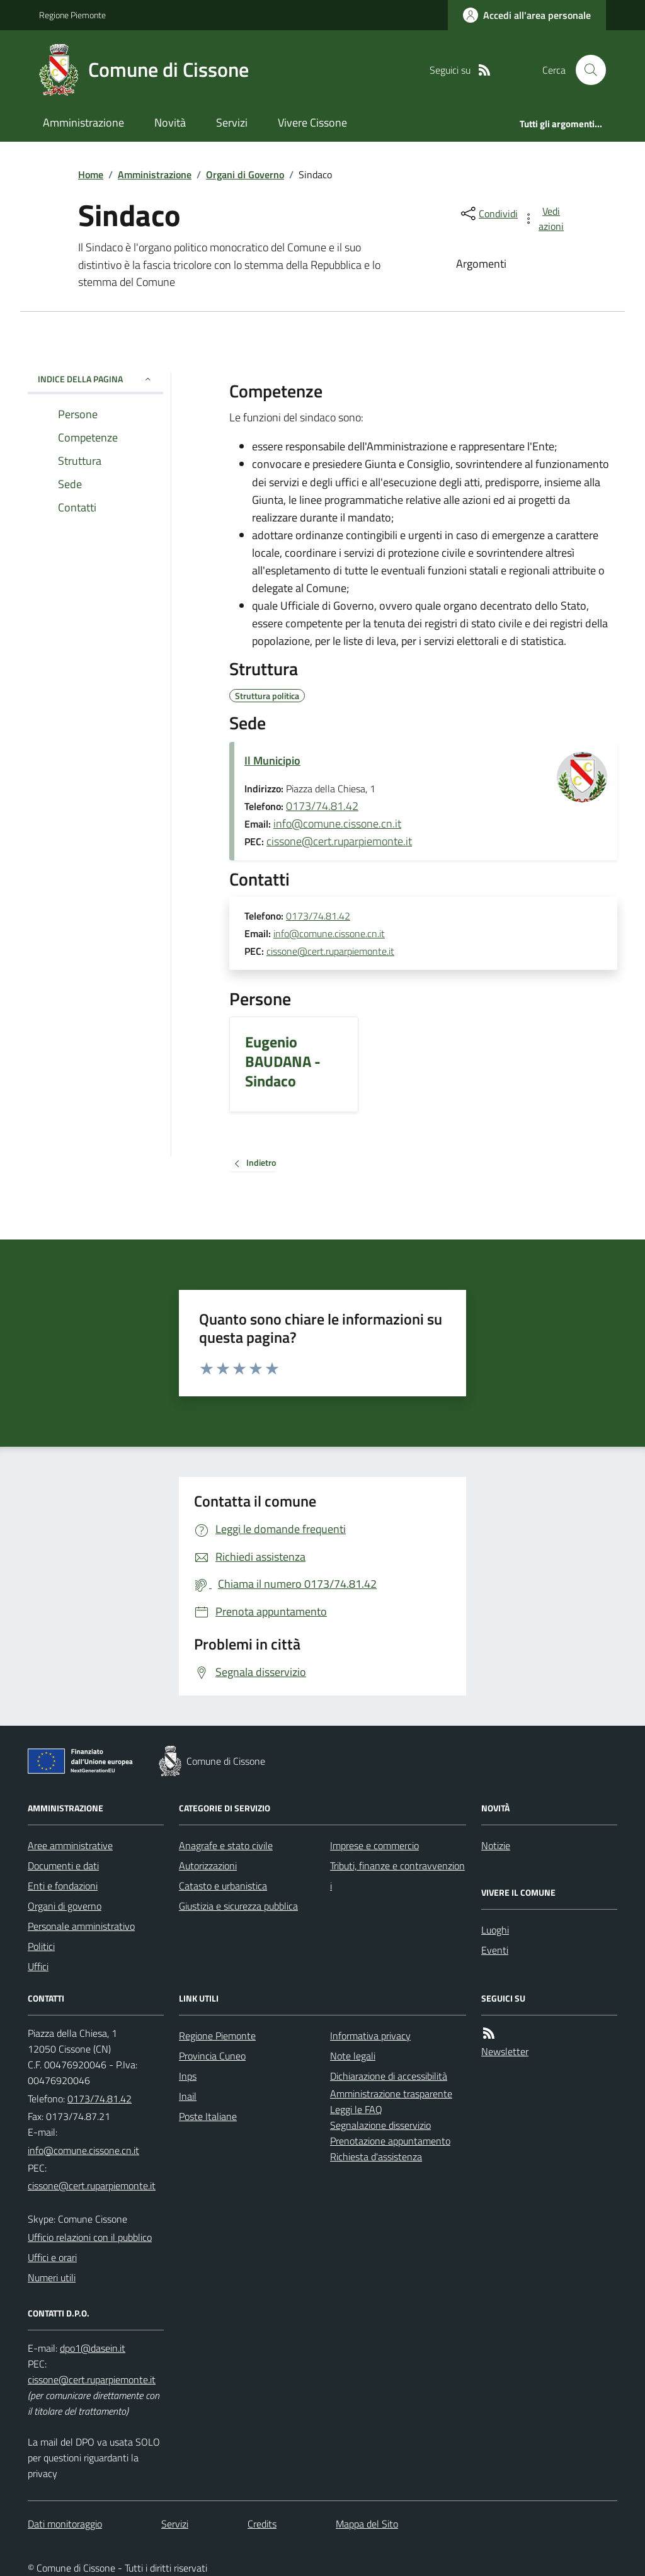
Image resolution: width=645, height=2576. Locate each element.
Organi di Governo (245, 174)
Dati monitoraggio (65, 2523)
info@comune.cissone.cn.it (337, 823)
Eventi (494, 1950)
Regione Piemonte (72, 14)
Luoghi (495, 1929)
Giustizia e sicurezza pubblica (238, 1905)
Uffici (38, 1966)
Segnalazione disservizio (380, 2125)
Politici (41, 1946)
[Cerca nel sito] (586, 70)
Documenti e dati (63, 1865)
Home (90, 174)
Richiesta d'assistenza (376, 2156)
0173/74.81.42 (322, 805)
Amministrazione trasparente (391, 2093)
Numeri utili (52, 2277)
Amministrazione (83, 122)
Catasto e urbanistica (223, 1885)
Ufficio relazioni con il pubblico (90, 2237)
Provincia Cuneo (212, 2055)
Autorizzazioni (208, 1865)
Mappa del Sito (367, 2523)
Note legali (352, 2055)
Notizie (495, 1845)
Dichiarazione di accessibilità (388, 2075)
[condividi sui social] (488, 213)
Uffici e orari (52, 2257)
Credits (262, 2523)
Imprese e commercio (374, 1845)
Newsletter (504, 2051)
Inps (188, 2075)
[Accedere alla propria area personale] (527, 15)
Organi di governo (64, 1905)
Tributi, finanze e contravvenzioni (397, 1875)
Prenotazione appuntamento (390, 2140)
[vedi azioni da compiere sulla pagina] (544, 218)
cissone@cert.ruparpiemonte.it (339, 841)
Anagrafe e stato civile (226, 1845)
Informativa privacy (370, 2035)
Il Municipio (272, 760)
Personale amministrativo (81, 1926)
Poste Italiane (208, 2116)
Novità (170, 122)
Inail (188, 2096)
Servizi (232, 122)
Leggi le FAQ (356, 2109)
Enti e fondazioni (63, 1885)
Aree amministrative (70, 1845)
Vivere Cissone (312, 122)
